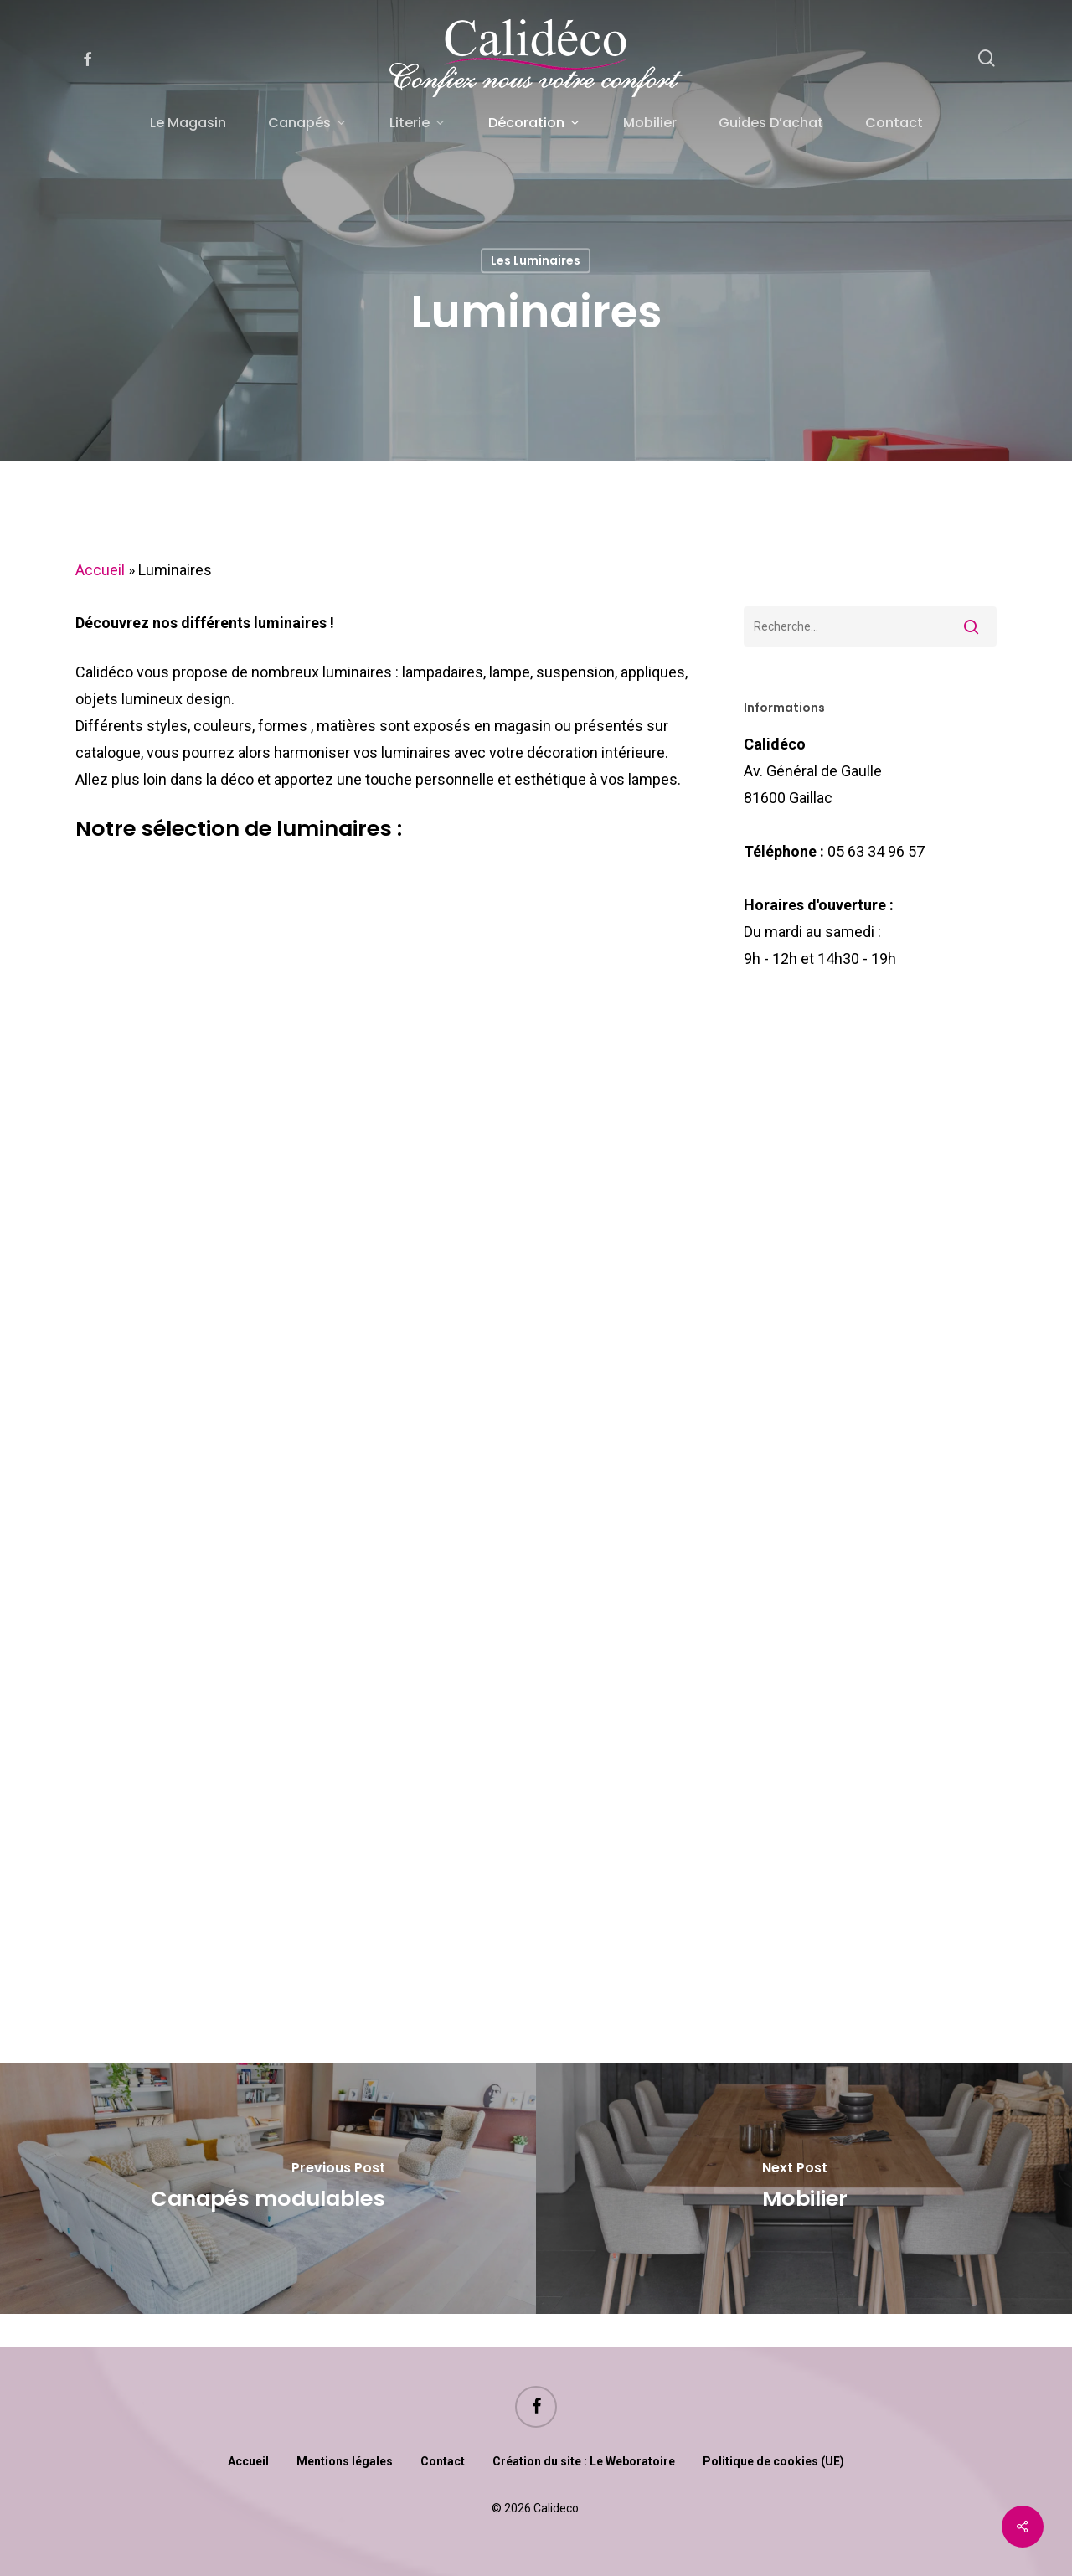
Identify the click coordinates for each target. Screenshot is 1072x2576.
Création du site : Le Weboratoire (583, 2461)
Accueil (100, 570)
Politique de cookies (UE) (773, 2461)
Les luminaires (535, 260)
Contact (442, 2461)
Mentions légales (344, 2461)
